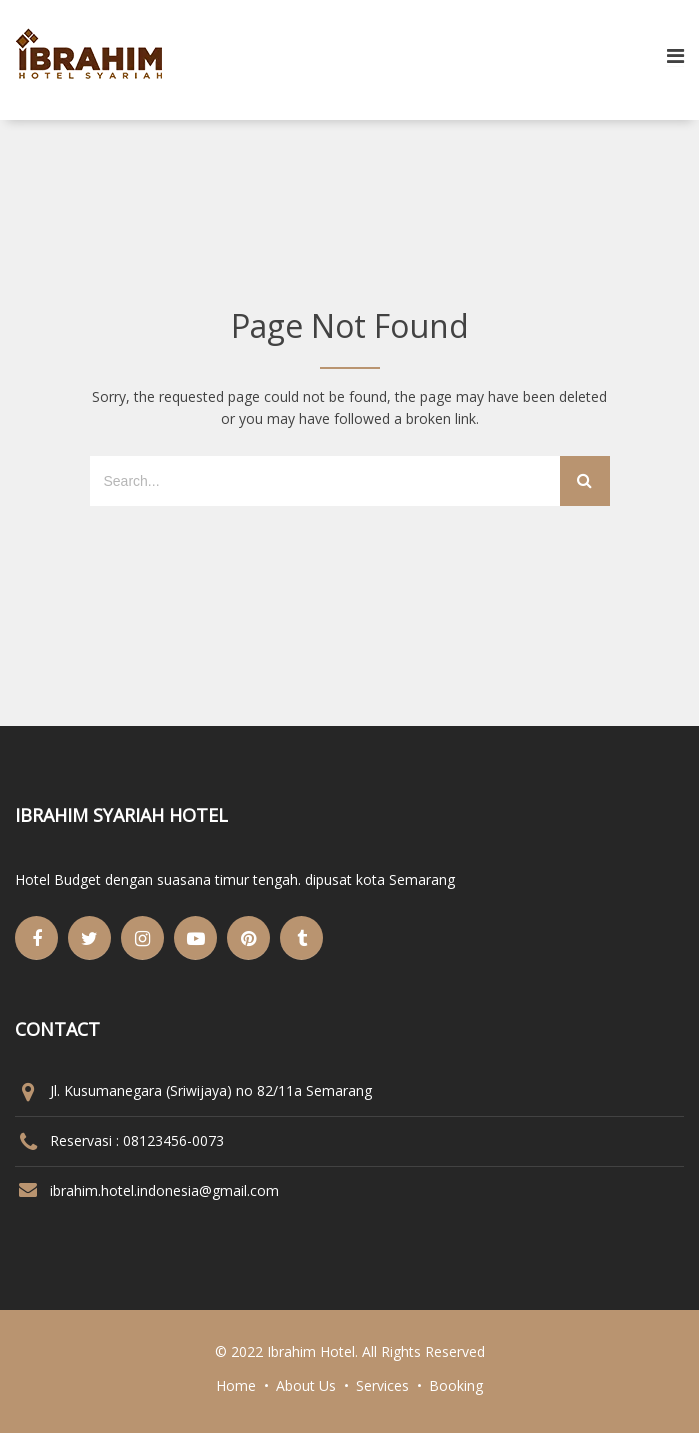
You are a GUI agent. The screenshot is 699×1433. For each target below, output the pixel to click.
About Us (306, 1385)
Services (382, 1385)
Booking (456, 1385)
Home (236, 1385)
